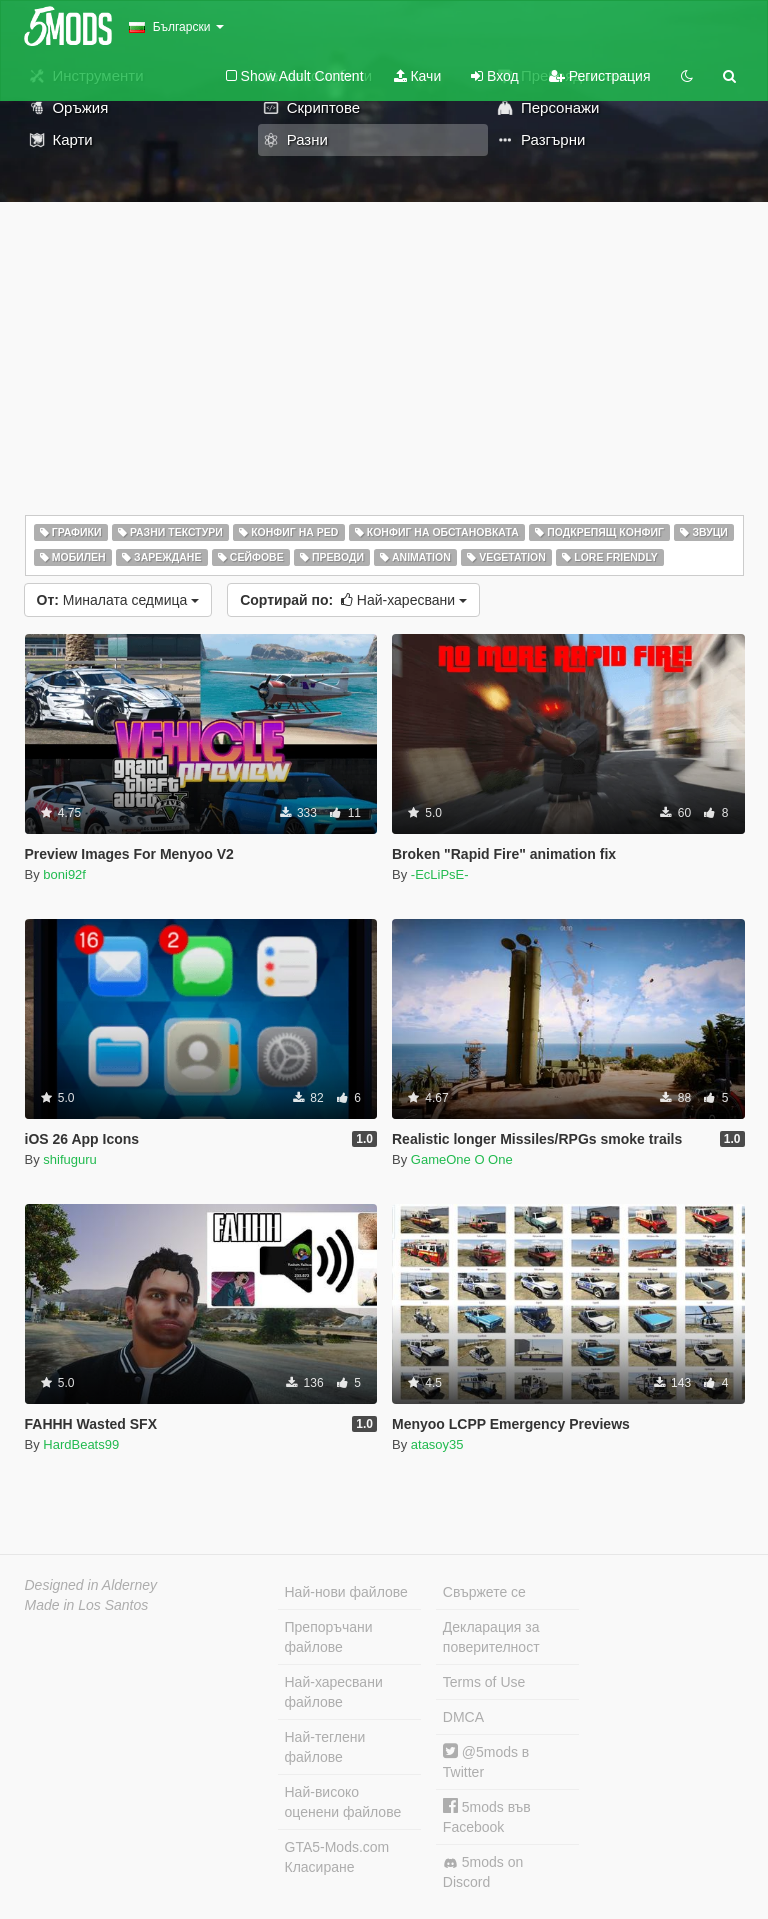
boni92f (64, 874)
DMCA (463, 1717)
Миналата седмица (118, 600)
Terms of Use (484, 1682)
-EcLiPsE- (440, 874)
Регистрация (600, 76)
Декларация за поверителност (491, 1637)
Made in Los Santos (87, 1605)
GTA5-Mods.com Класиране (337, 1857)
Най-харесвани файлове (334, 1692)
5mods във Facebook (487, 1816)
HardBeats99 (81, 1444)
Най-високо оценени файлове (343, 1802)
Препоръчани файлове (329, 1637)
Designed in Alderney (91, 1585)
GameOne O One (462, 1159)
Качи (418, 76)
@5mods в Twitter (486, 1761)
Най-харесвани (353, 600)
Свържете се (484, 1592)
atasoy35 (437, 1444)
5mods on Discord (483, 1872)
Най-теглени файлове (325, 1747)
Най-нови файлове (346, 1592)
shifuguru (69, 1159)
